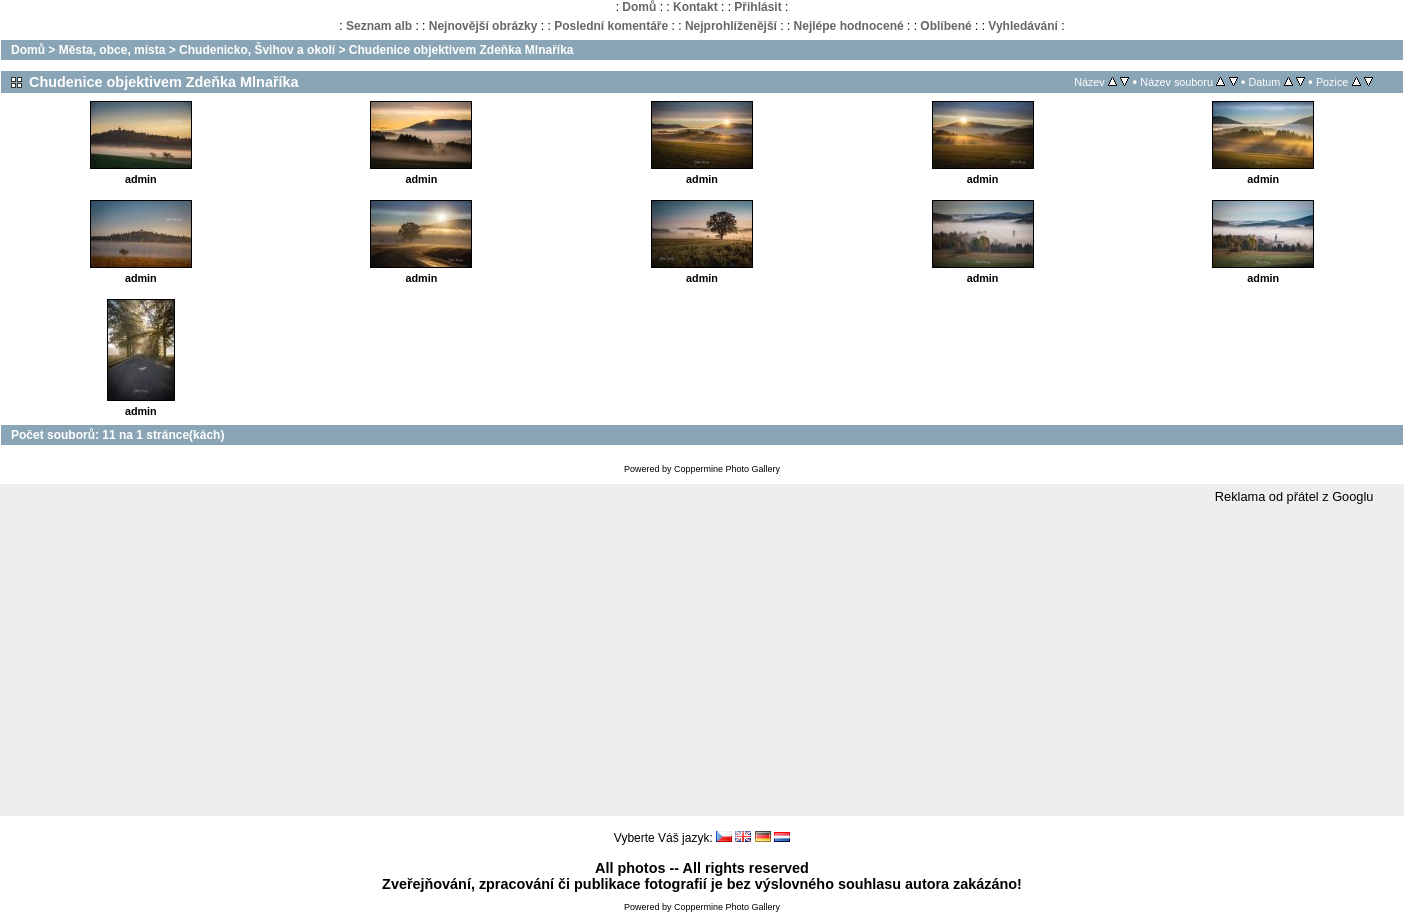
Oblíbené (945, 26)
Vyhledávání (1023, 26)
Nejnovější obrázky (483, 26)
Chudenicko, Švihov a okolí (257, 50)
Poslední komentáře (611, 26)
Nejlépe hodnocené (849, 26)
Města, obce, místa (112, 50)
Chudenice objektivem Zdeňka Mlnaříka (461, 50)
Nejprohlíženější (731, 26)
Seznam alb (379, 26)
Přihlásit (757, 7)
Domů (639, 7)
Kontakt (695, 7)
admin (141, 179)
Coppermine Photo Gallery (727, 469)
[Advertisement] (702, 661)
